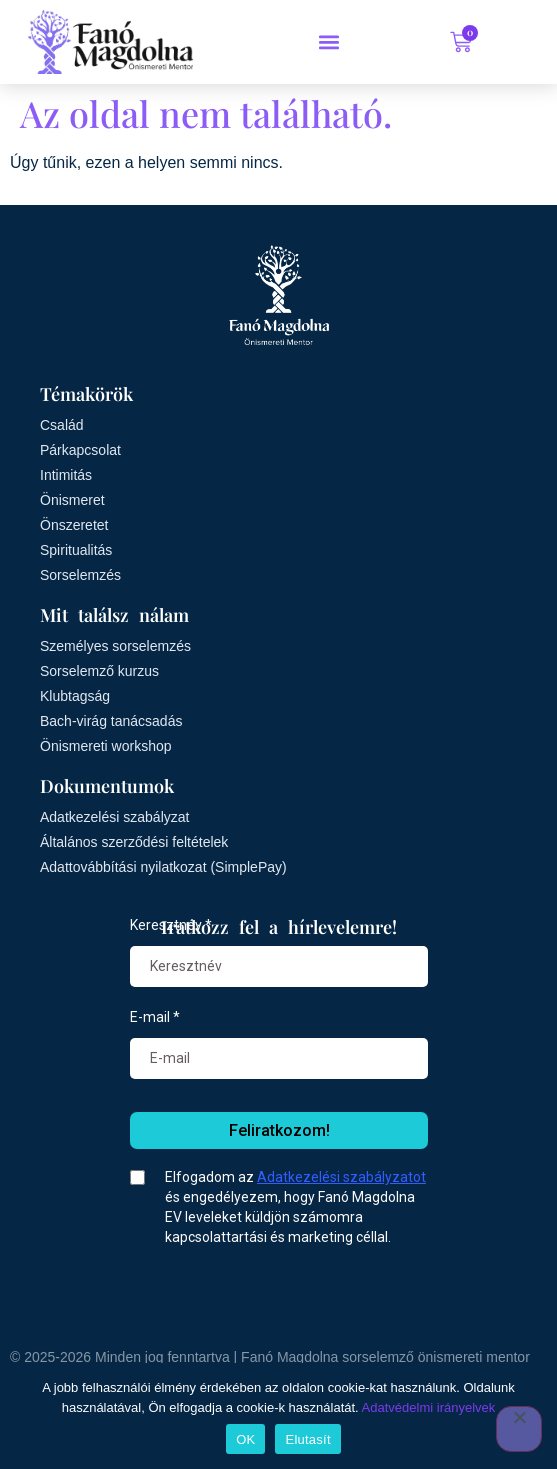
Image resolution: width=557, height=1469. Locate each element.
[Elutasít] (519, 1429)
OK (245, 1439)
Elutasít (307, 1439)
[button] (329, 41)
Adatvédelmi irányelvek (429, 1407)
